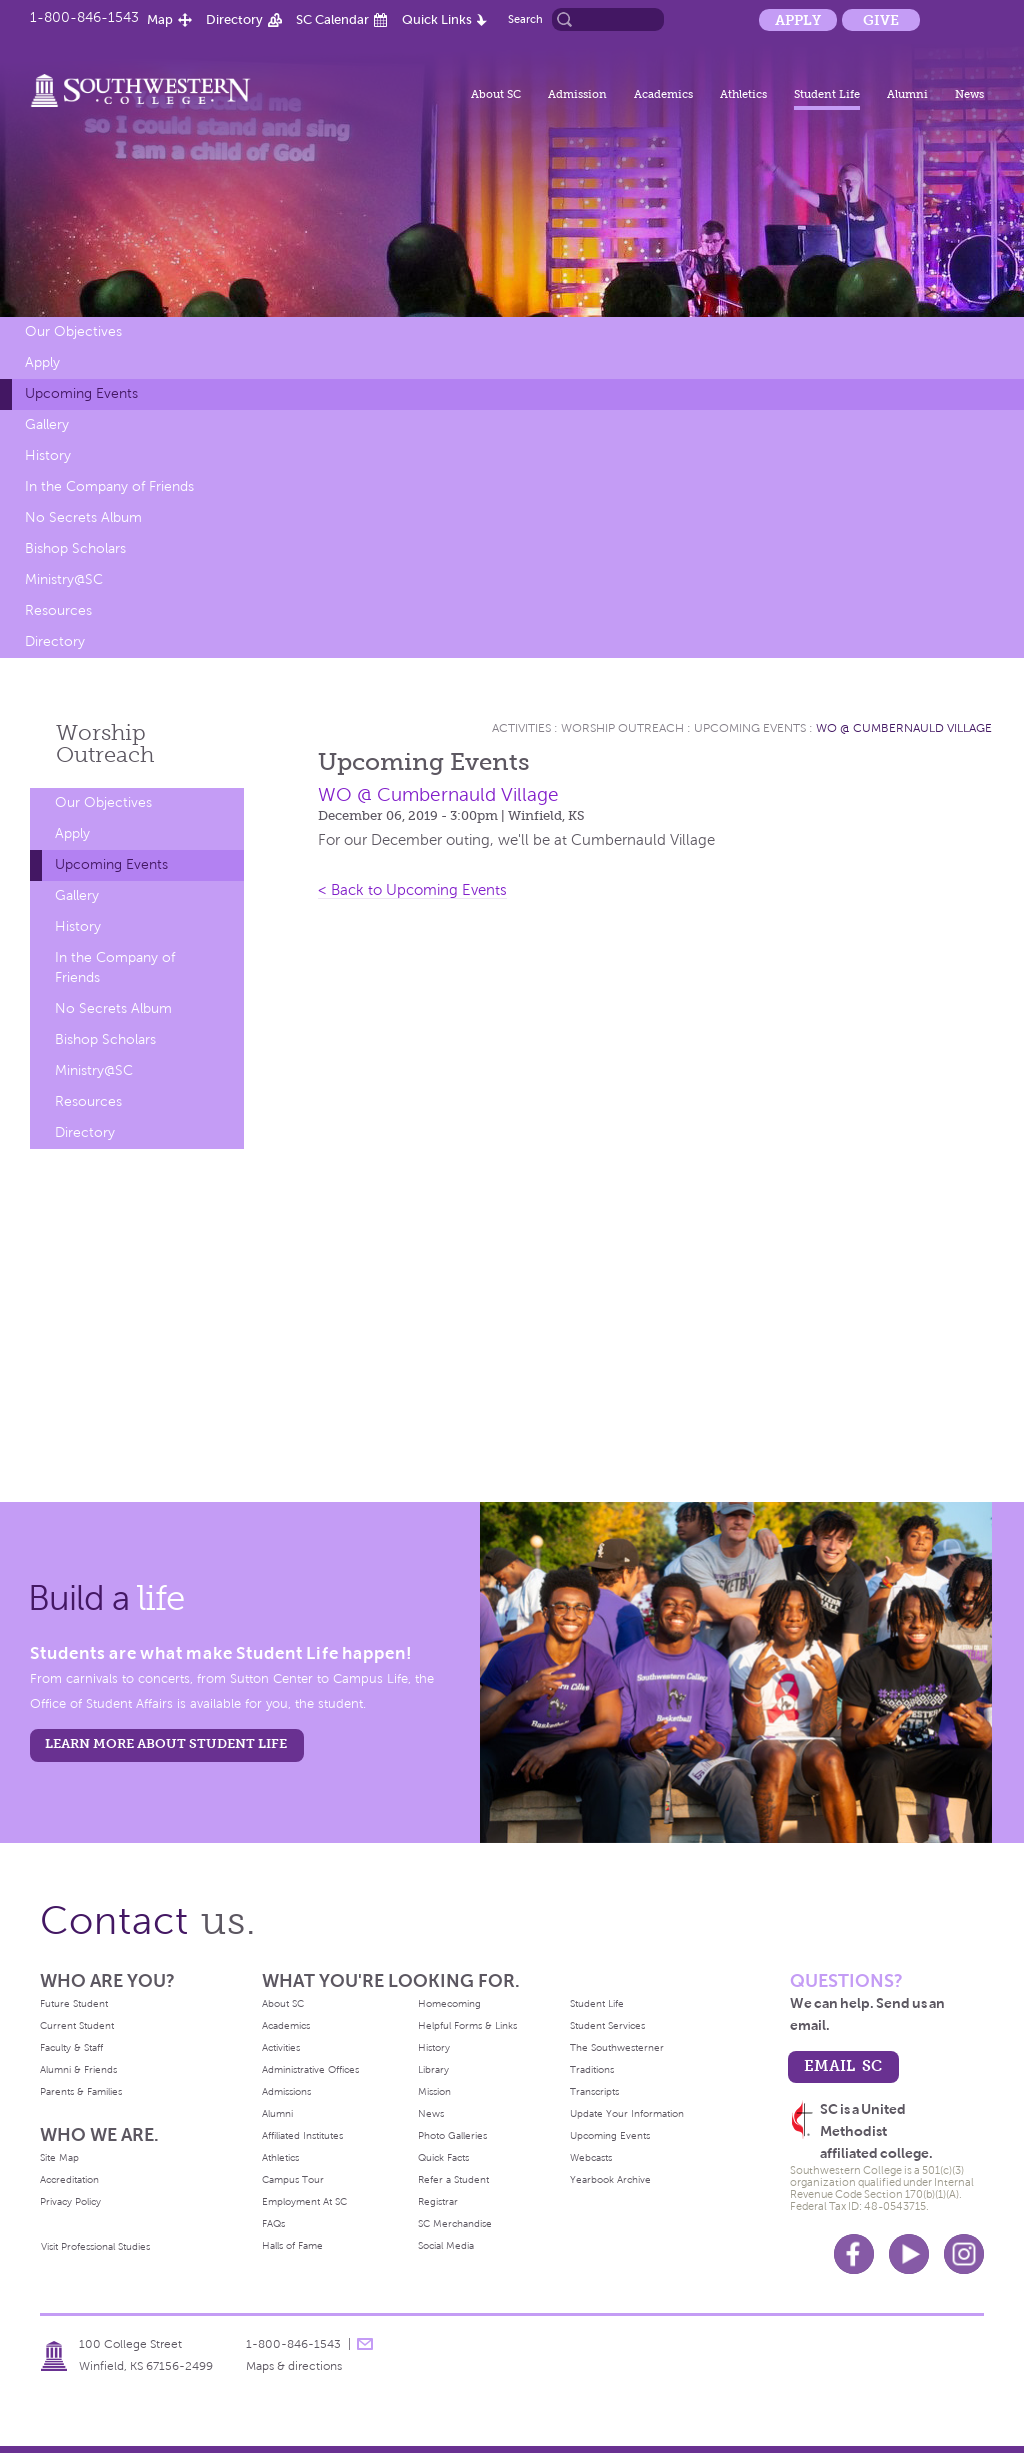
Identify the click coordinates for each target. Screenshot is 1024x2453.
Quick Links (437, 19)
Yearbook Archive (610, 2179)
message (365, 2344)
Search (525, 19)
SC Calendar (332, 19)
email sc (843, 2065)
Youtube (909, 2254)
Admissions (286, 2091)
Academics (663, 94)
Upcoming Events (81, 393)
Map (160, 19)
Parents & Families (81, 2091)
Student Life (827, 94)
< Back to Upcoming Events (412, 890)
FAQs (273, 2223)
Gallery (47, 424)
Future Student (74, 2003)
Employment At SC (304, 2201)
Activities (521, 728)
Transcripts (594, 2091)
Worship (105, 743)
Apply (798, 20)
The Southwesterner (617, 2047)
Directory (234, 19)
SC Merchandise (455, 2223)
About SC (496, 94)
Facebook (854, 2254)
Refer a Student (453, 2179)
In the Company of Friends (109, 486)
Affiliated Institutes (302, 2135)
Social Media (446, 2245)
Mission (434, 2091)
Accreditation (69, 2179)
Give (881, 20)
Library (433, 2069)
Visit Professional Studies (95, 2246)
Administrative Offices (310, 2069)
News (969, 94)
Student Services (607, 2025)
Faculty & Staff (71, 2047)
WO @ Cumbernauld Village (904, 728)
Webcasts (591, 2157)
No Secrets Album (83, 517)
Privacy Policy (70, 2201)
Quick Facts (443, 2157)
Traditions (592, 2069)
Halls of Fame (292, 2245)
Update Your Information (627, 2113)
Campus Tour (293, 2179)
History (48, 455)
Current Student (77, 2025)
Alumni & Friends (78, 2069)
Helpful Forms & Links (467, 2025)
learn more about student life (166, 1743)
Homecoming (449, 2003)
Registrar (438, 2201)
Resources (58, 610)
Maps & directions (294, 2366)
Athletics (743, 94)
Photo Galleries (452, 2135)
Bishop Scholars (75, 548)
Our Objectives (73, 331)
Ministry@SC (64, 579)
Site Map (59, 2157)
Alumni (907, 94)
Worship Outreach (622, 728)
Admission (577, 94)
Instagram (964, 2254)
